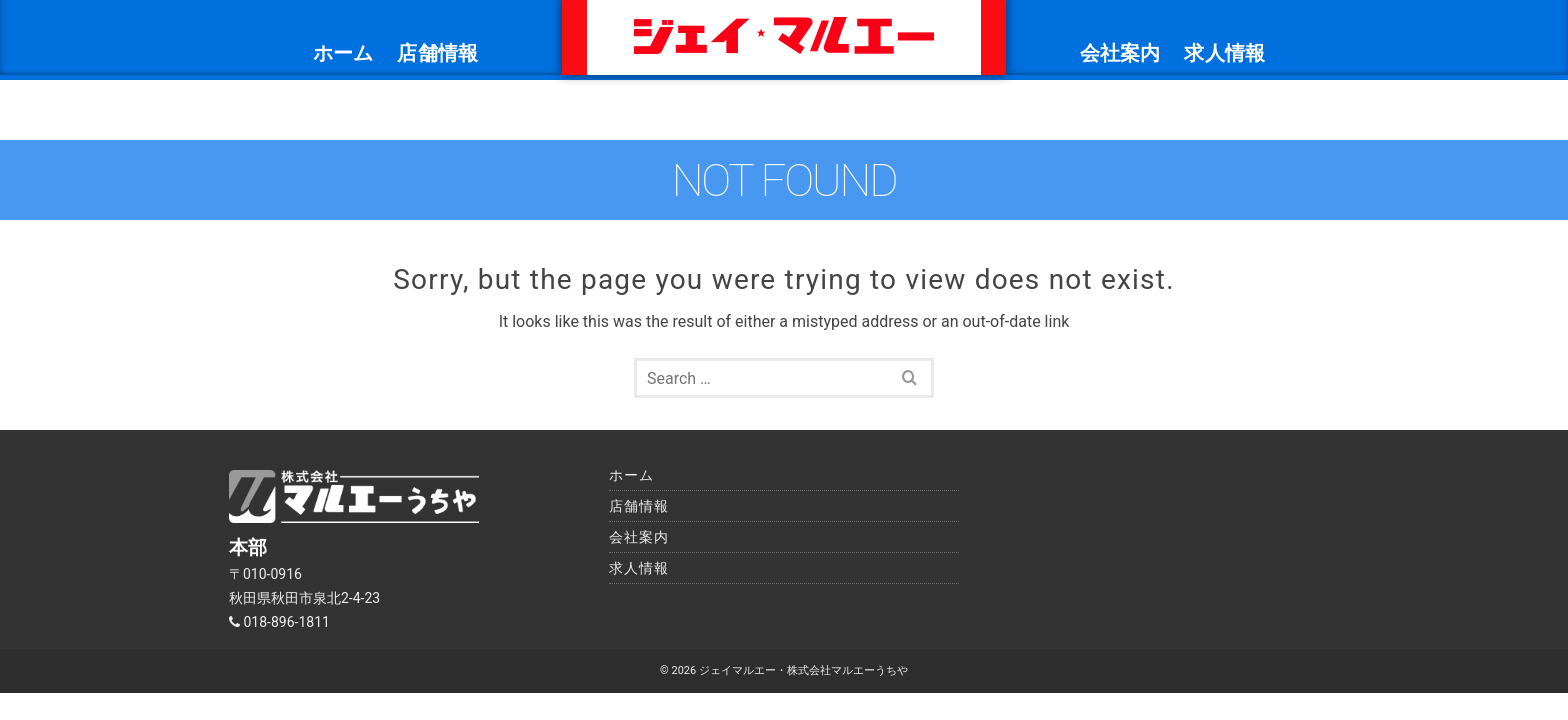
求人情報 (1224, 53)
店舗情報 (437, 53)
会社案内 (1120, 53)
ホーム (343, 53)
